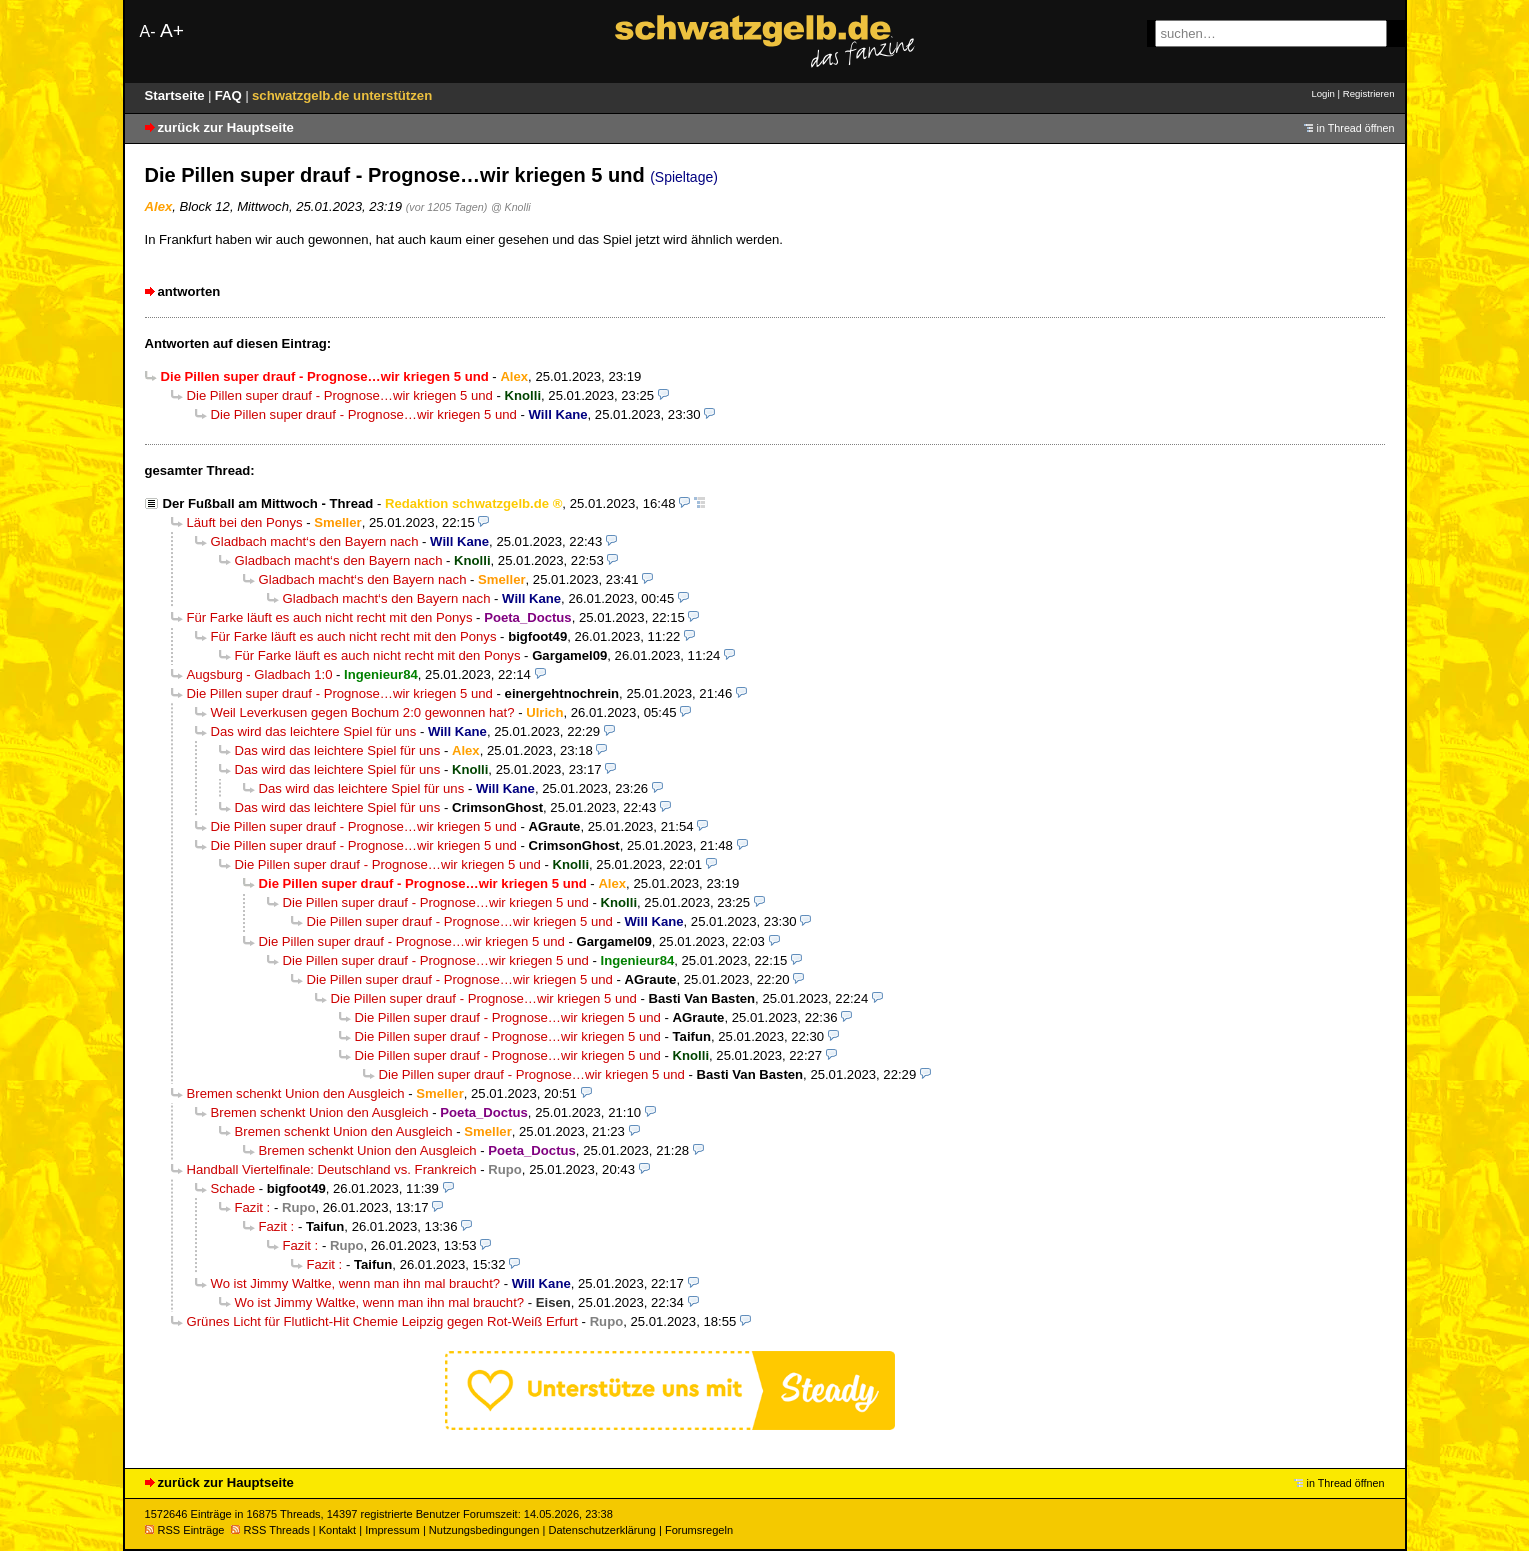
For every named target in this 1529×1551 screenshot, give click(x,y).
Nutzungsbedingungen (484, 1530)
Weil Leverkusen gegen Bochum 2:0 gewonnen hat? (363, 712)
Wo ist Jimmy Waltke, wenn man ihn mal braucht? (356, 1283)
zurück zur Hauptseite (226, 127)
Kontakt (337, 1530)
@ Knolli (511, 207)
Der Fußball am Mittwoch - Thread (268, 503)
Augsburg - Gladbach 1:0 (260, 674)
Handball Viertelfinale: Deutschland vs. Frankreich (332, 1169)
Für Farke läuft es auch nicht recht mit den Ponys (330, 617)
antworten (189, 291)
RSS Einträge (185, 1530)
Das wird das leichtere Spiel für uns (314, 731)
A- (148, 31)
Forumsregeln (699, 1530)
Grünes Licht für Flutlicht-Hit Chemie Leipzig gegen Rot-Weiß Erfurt (382, 1321)
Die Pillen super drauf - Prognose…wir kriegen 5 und (340, 395)
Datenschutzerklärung (601, 1530)
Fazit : (253, 1207)
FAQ (230, 95)
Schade (233, 1188)
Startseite (177, 95)
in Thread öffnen (1356, 128)
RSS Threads (270, 1530)
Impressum (392, 1530)
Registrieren (1369, 93)
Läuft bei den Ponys (245, 522)
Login (1322, 93)
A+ (172, 30)
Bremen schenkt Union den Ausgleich (296, 1093)
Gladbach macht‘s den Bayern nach (315, 541)
